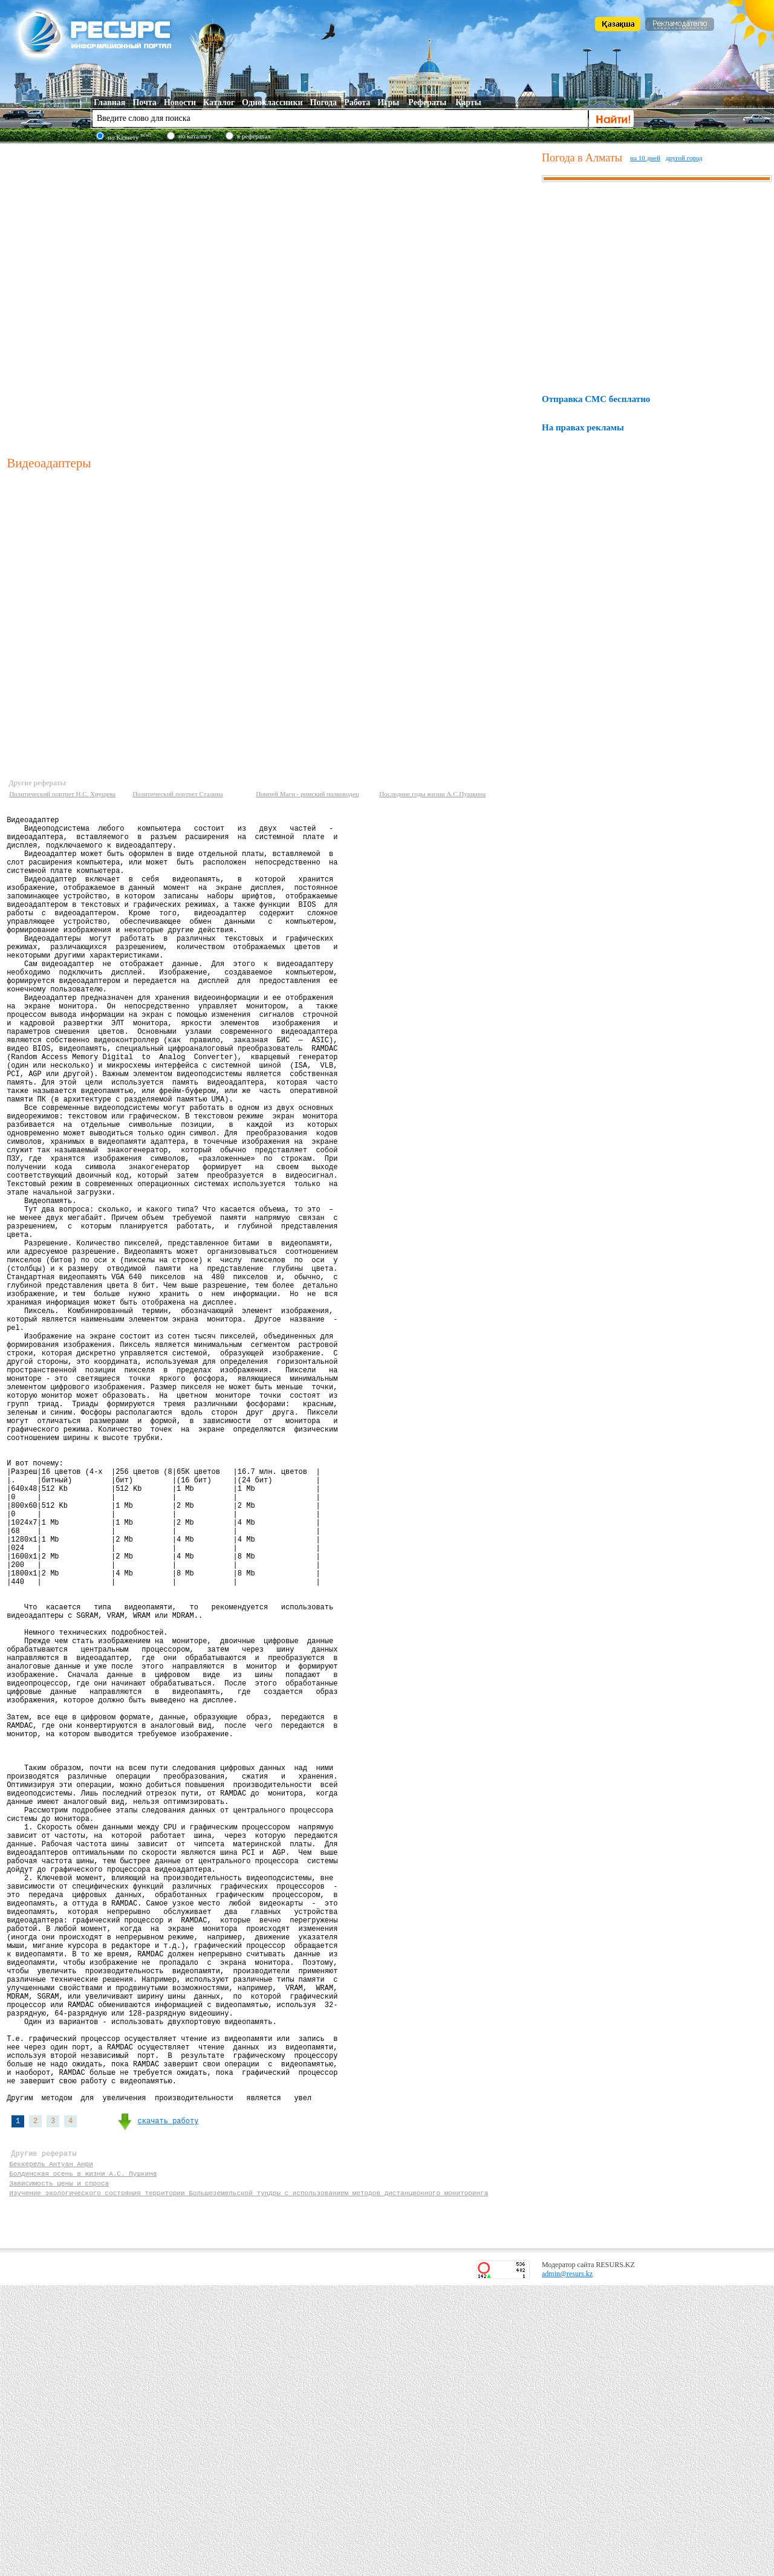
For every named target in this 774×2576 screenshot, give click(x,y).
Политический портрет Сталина (177, 793)
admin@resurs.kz (567, 2564)
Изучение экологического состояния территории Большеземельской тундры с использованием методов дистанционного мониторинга (248, 2481)
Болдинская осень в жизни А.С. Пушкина (83, 2458)
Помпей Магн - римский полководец (307, 793)
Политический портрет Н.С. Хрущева (62, 793)
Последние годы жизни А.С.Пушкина (432, 793)
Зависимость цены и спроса (59, 2469)
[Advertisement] (144, 298)
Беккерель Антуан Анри (51, 2446)
